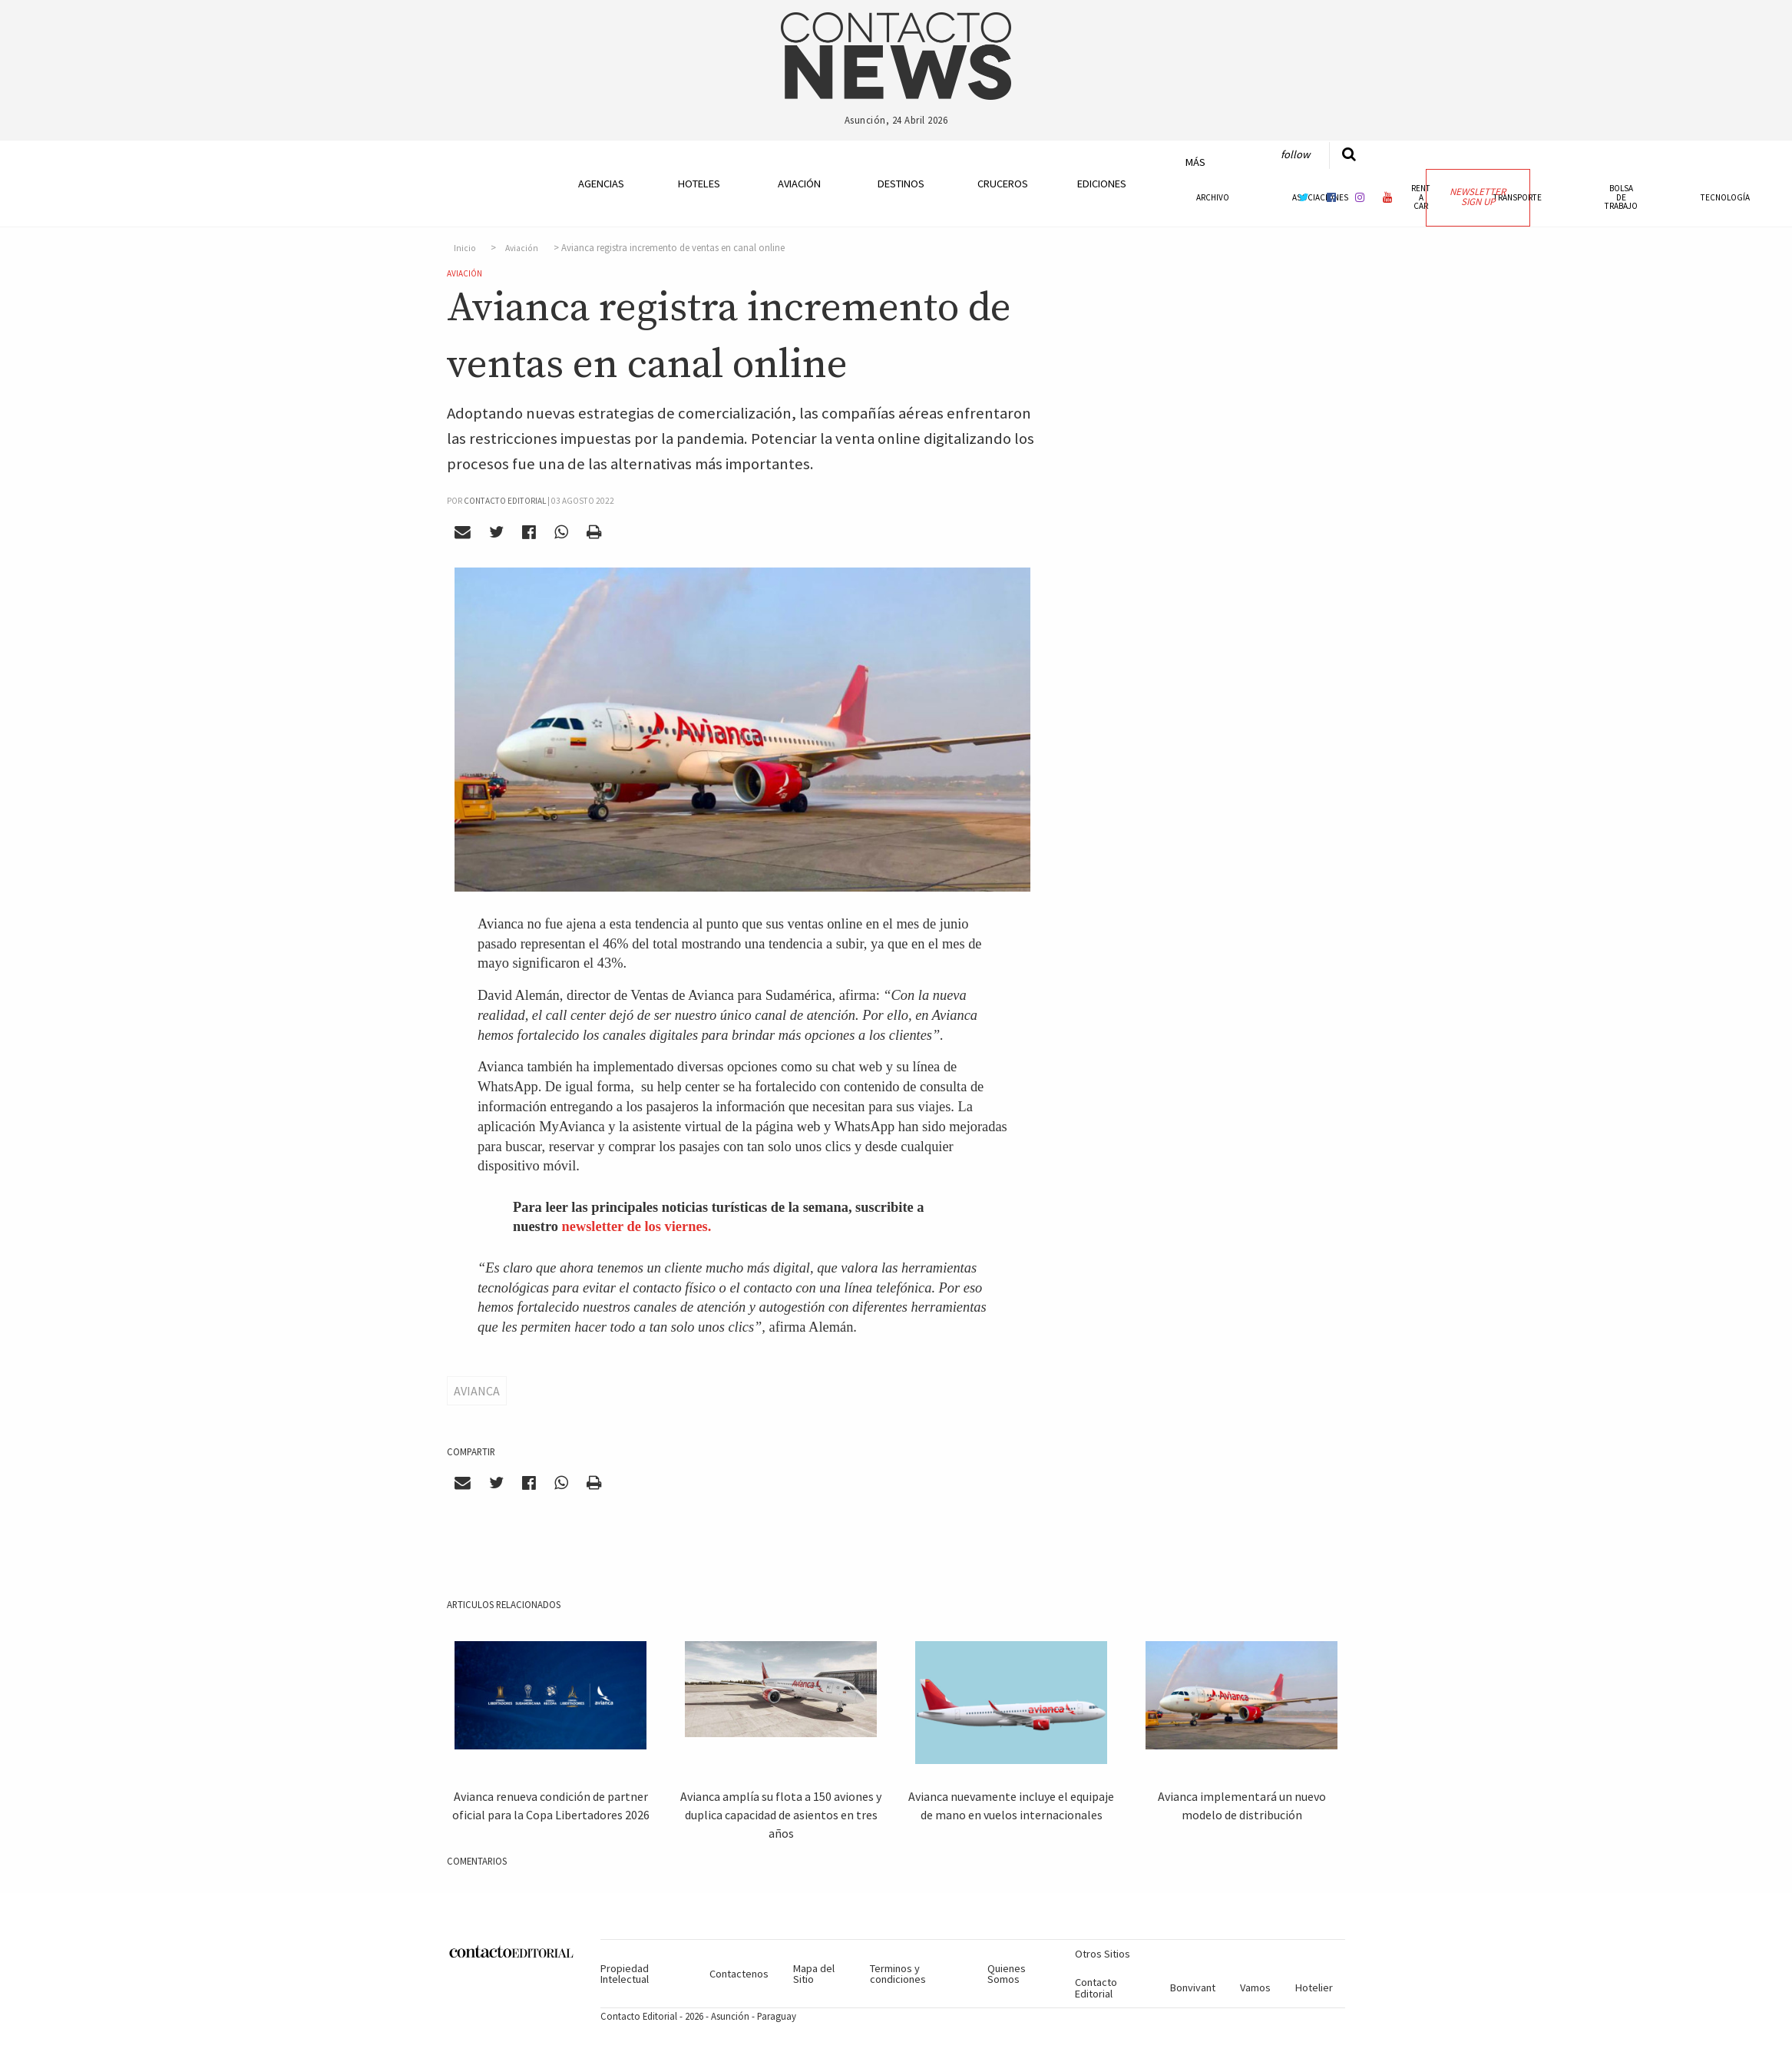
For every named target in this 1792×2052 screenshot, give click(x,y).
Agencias (601, 183)
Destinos (901, 183)
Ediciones (1101, 183)
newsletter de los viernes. (637, 1226)
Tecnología (1725, 197)
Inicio (465, 248)
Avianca (477, 1390)
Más (1195, 162)
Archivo (1212, 197)
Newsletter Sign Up (1478, 196)
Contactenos (739, 1974)
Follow (1295, 154)
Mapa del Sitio (814, 1973)
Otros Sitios (1102, 1954)
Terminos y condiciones (898, 1973)
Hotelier (1314, 1987)
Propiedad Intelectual (624, 1973)
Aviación (799, 183)
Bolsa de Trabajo (1621, 196)
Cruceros (1002, 183)
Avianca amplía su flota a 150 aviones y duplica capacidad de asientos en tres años (780, 1815)
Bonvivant (1192, 1987)
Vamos (1255, 1987)
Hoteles (699, 183)
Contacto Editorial (1096, 1987)
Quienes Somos (1006, 1973)
